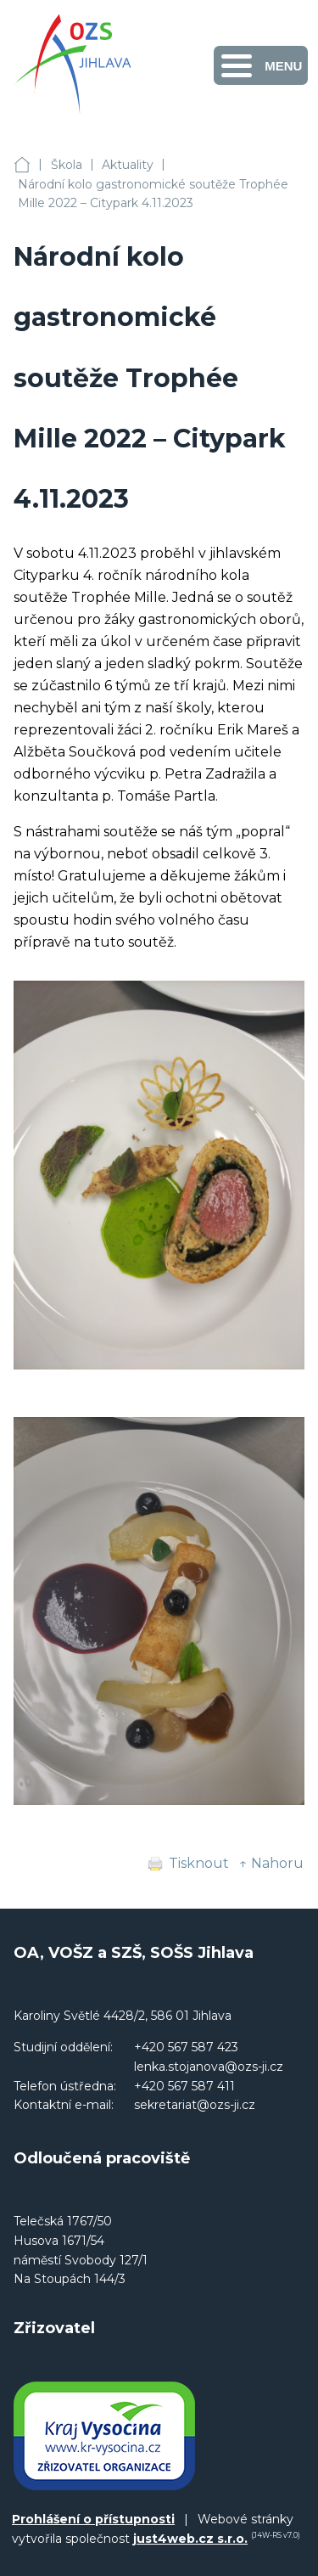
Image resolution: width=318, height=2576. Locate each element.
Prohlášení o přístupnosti (93, 2519)
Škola (66, 164)
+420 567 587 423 (186, 2047)
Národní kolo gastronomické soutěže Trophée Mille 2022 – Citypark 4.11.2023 (153, 194)
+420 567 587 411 (184, 2086)
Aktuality (127, 164)
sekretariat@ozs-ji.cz (194, 2104)
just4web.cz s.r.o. (190, 2538)
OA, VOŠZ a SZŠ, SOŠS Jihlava (22, 165)
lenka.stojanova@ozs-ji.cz (208, 2066)
